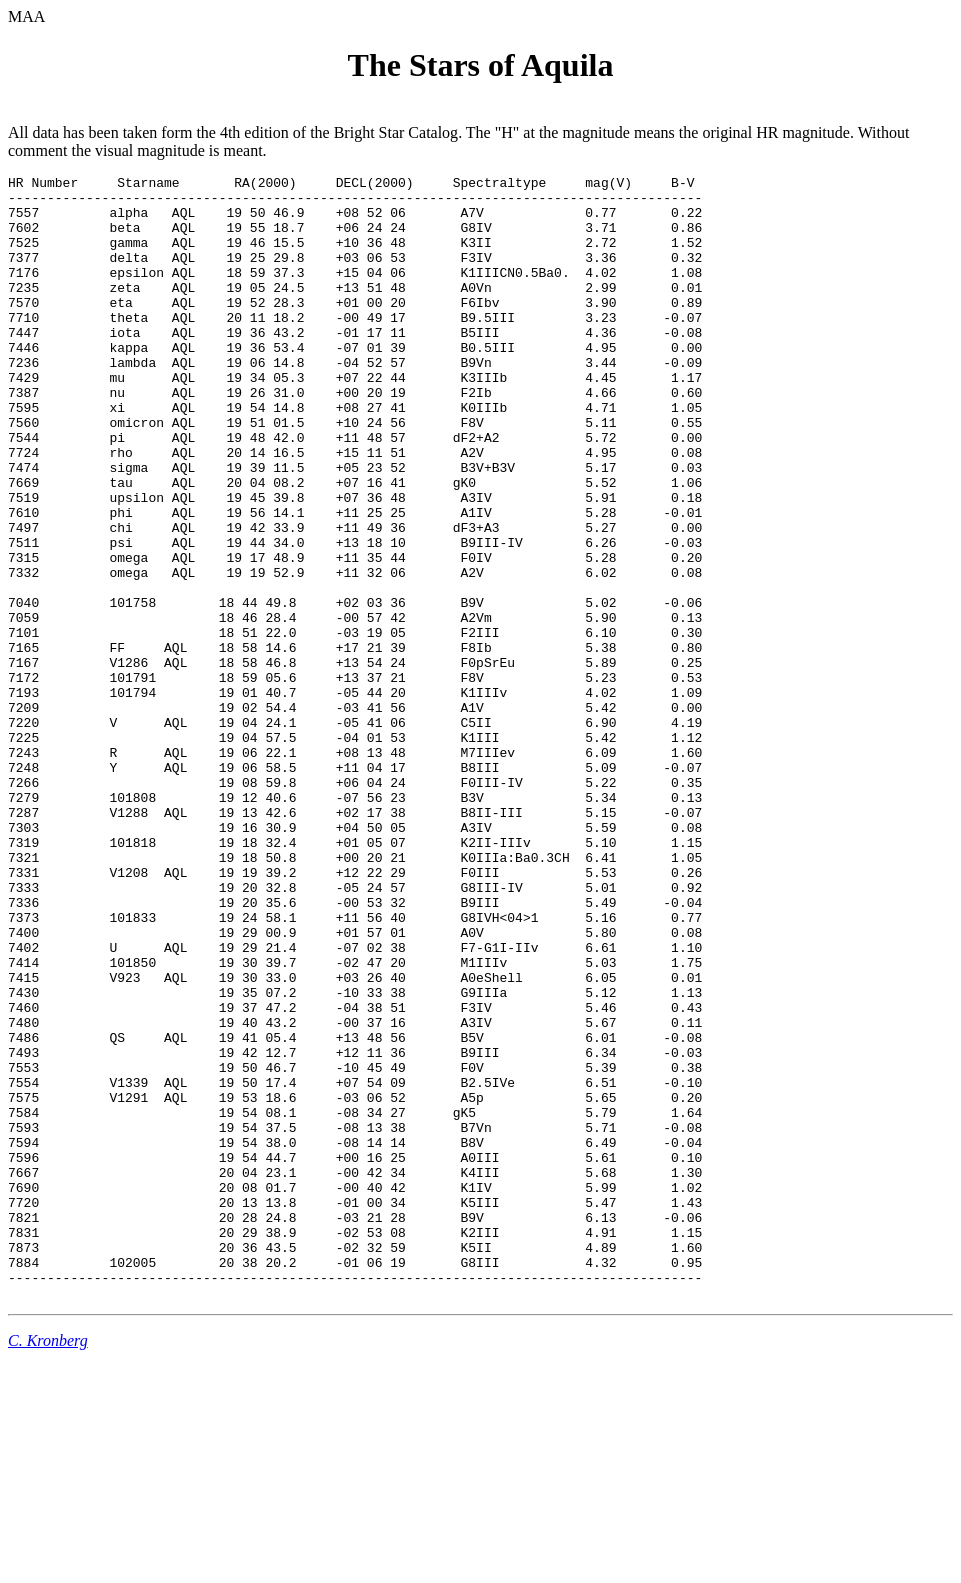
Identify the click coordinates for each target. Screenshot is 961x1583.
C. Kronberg (48, 1565)
